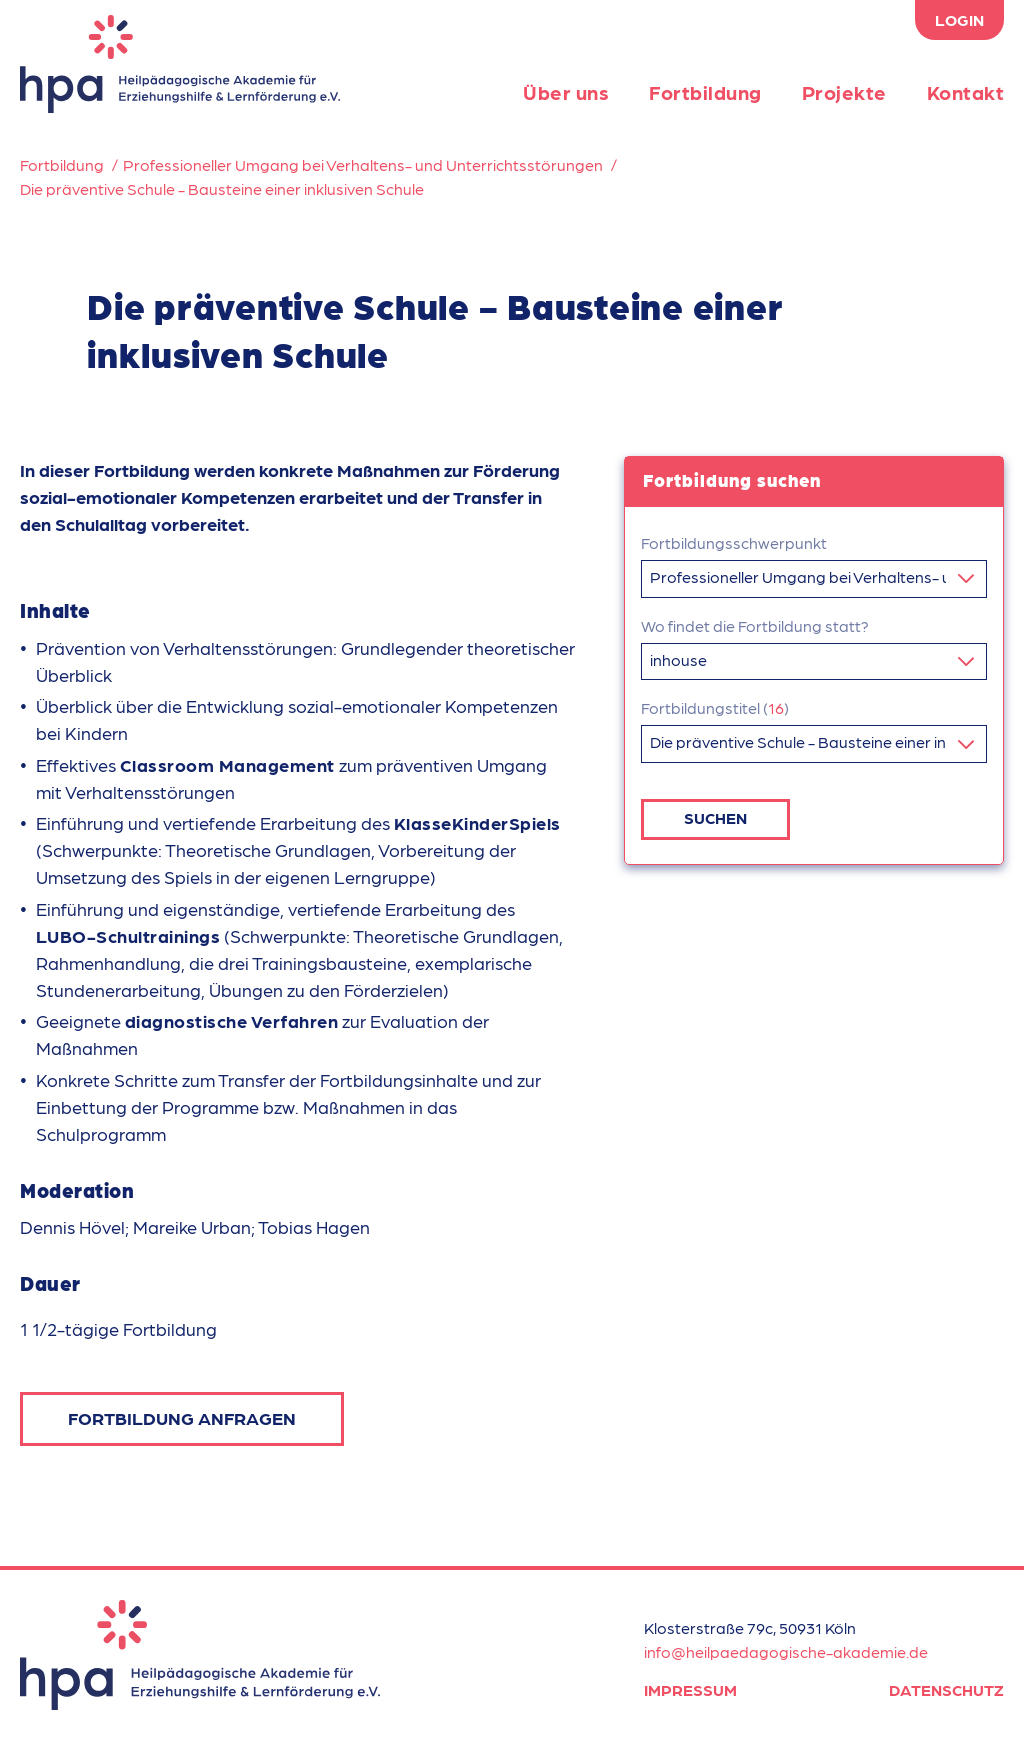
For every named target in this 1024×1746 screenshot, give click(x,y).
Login (959, 19)
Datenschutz (946, 1689)
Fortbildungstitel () (715, 703)
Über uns (566, 92)
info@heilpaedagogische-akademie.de (786, 1651)
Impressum (690, 1689)
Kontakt (966, 92)
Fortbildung (705, 92)
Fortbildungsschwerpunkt (734, 542)
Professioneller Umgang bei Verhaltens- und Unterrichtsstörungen (363, 164)
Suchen (715, 811)
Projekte (844, 92)
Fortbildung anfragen (182, 1417)
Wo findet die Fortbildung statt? (755, 623)
